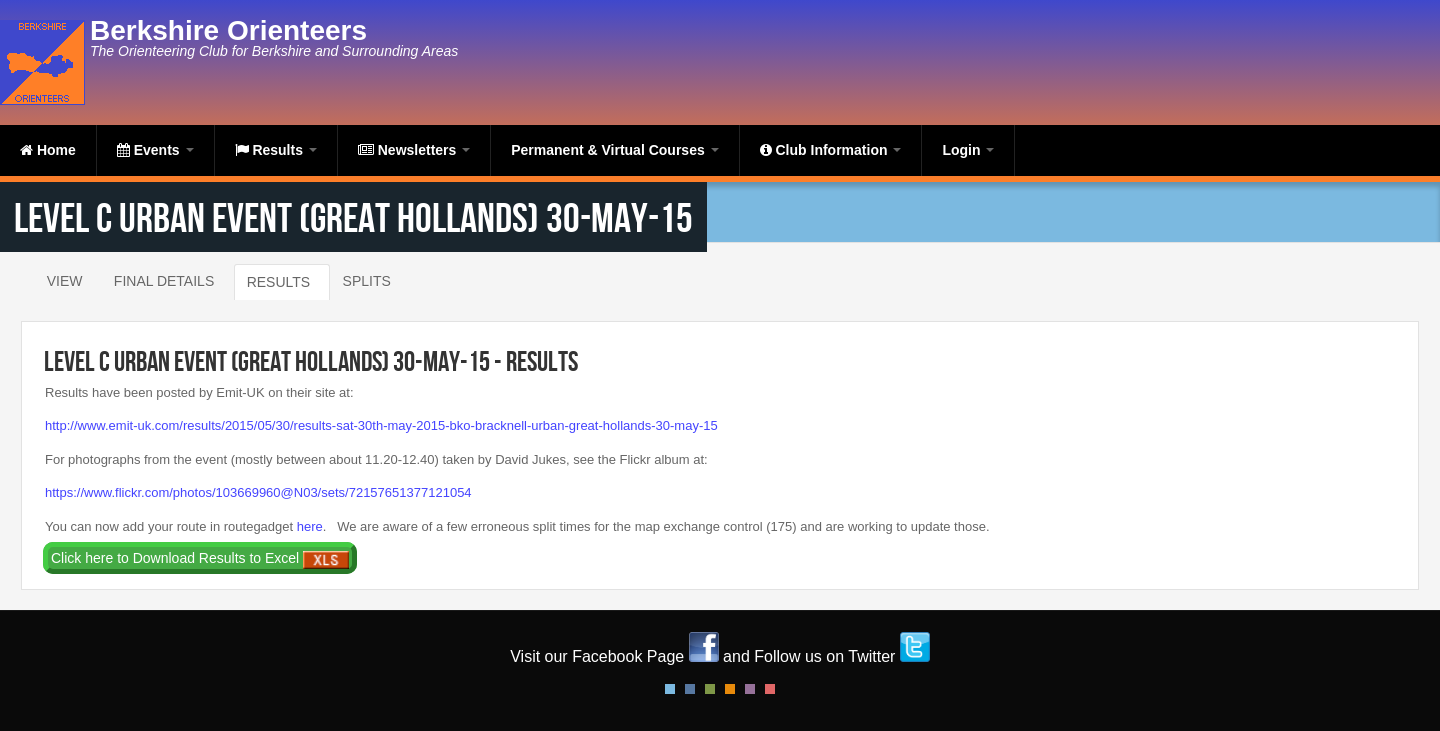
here (310, 526)
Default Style (670, 689)
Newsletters (414, 150)
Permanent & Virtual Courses (614, 150)
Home (48, 150)
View (65, 281)
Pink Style (750, 689)
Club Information (831, 150)
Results (276, 150)
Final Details (164, 281)
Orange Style (730, 689)
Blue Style (690, 689)
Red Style (770, 689)
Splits (367, 281)
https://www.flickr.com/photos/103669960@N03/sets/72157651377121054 (258, 492)
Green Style (710, 689)
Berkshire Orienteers (228, 30)
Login (968, 150)
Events (155, 150)
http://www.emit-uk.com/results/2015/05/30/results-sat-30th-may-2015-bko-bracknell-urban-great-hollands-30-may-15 (381, 425)
